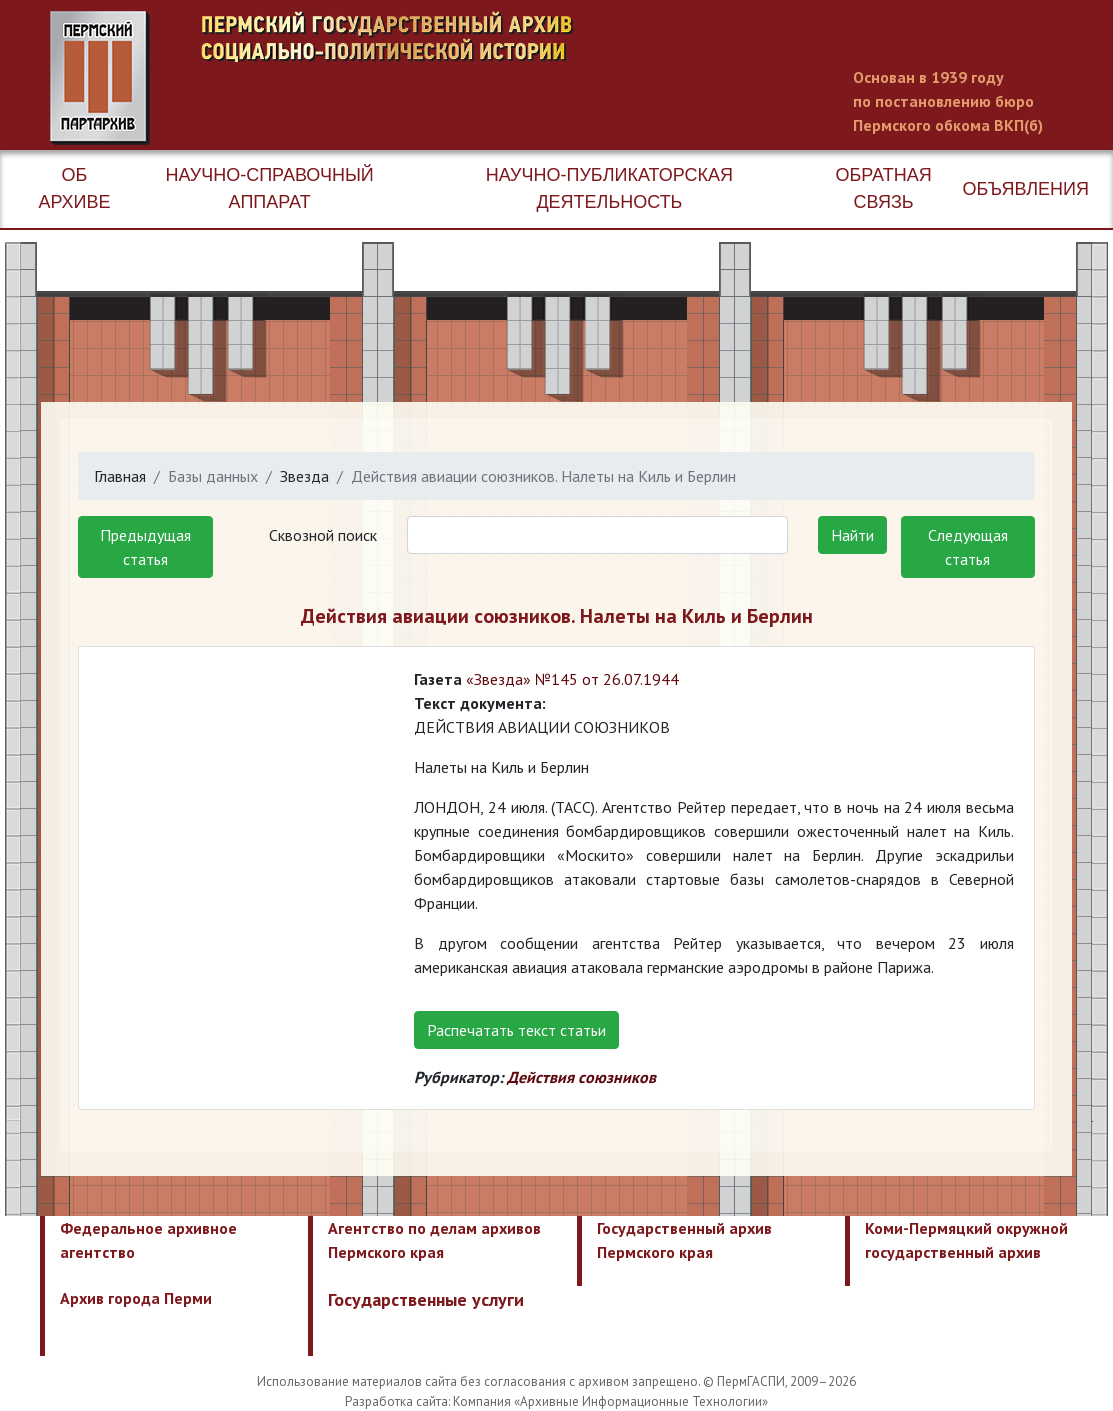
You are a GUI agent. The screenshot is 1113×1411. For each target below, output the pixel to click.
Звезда (304, 476)
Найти (852, 535)
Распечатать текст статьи (516, 1030)
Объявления (1026, 189)
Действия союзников (581, 1077)
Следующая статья (968, 547)
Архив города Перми (136, 1298)
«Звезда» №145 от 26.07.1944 (572, 679)
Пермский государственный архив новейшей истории (425, 78)
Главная (120, 476)
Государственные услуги (426, 1299)
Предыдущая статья (145, 547)
